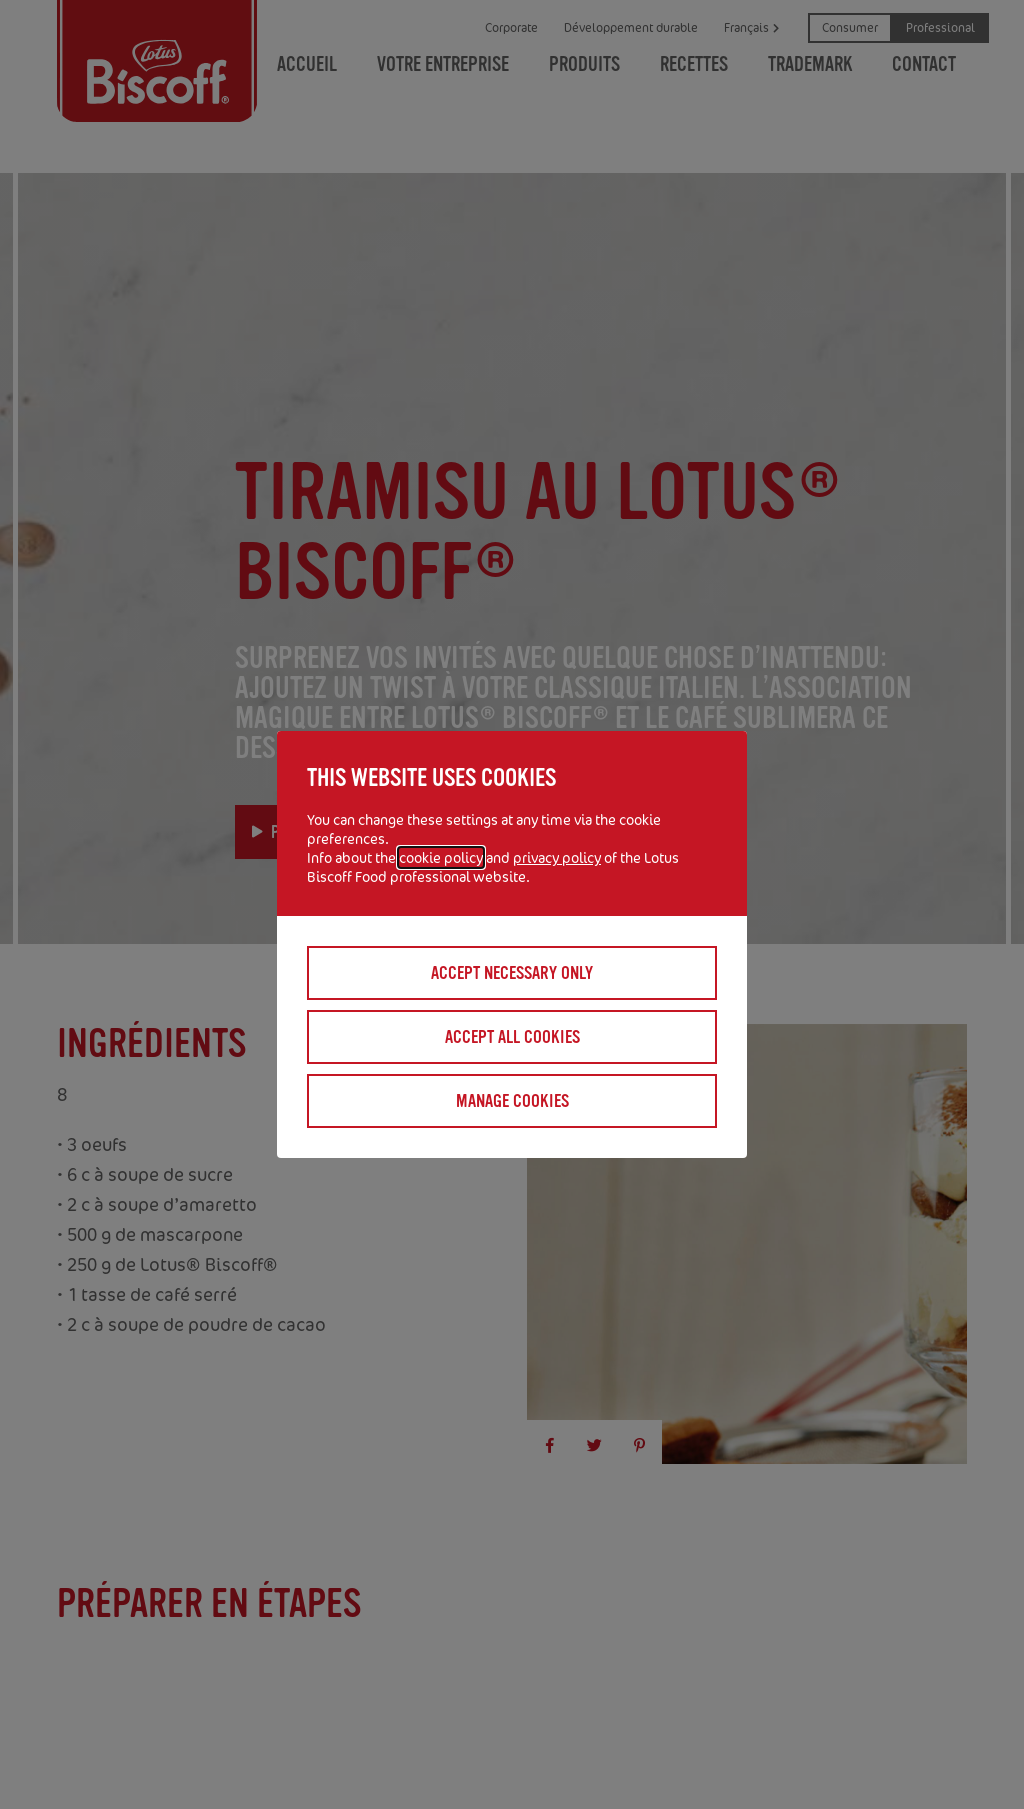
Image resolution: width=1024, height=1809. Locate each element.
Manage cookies (512, 1101)
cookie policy (441, 857)
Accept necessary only (512, 973)
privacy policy (557, 857)
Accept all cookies (512, 1037)
